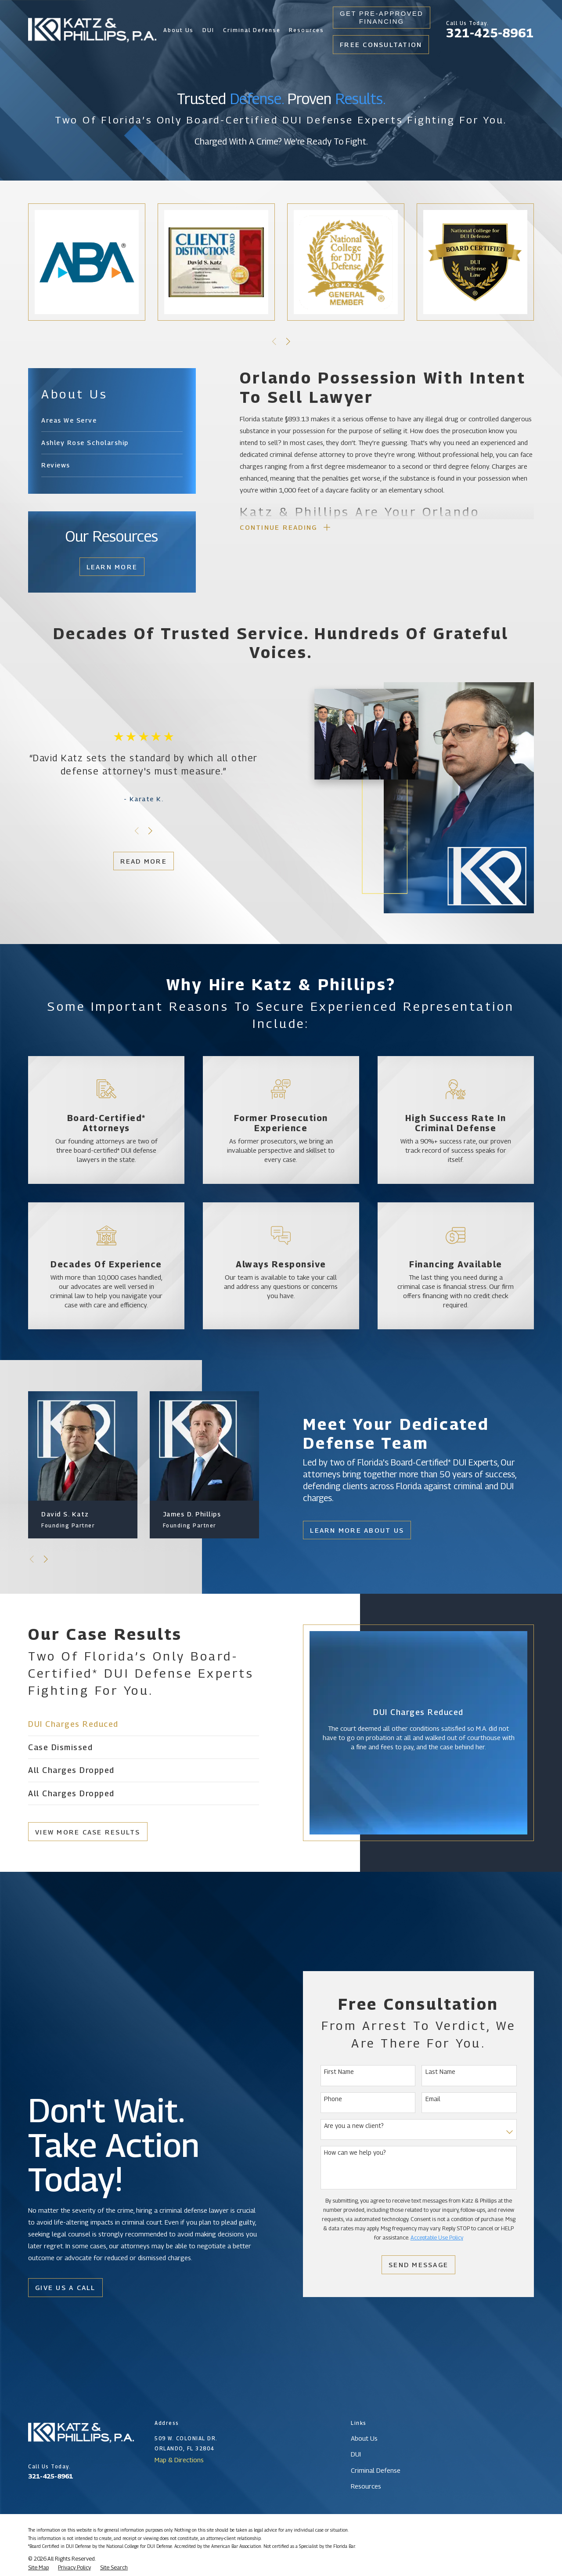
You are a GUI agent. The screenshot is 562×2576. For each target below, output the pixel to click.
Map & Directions (179, 2460)
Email (432, 2098)
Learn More (112, 567)
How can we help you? (355, 2152)
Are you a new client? (354, 2125)
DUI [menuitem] (208, 30)
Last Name (440, 2071)
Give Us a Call (65, 2287)
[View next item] (288, 341)
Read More (143, 861)
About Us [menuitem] (178, 30)
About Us (364, 2438)
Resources (366, 2486)
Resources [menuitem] (306, 30)
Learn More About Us (357, 1530)
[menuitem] (112, 420)
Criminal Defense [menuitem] (251, 30)
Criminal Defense (375, 2470)
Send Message (419, 2264)
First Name (339, 2071)
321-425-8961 (490, 32)
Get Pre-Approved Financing (381, 17)
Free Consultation (381, 44)
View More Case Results (87, 1832)
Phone (333, 2098)
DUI (356, 2454)
